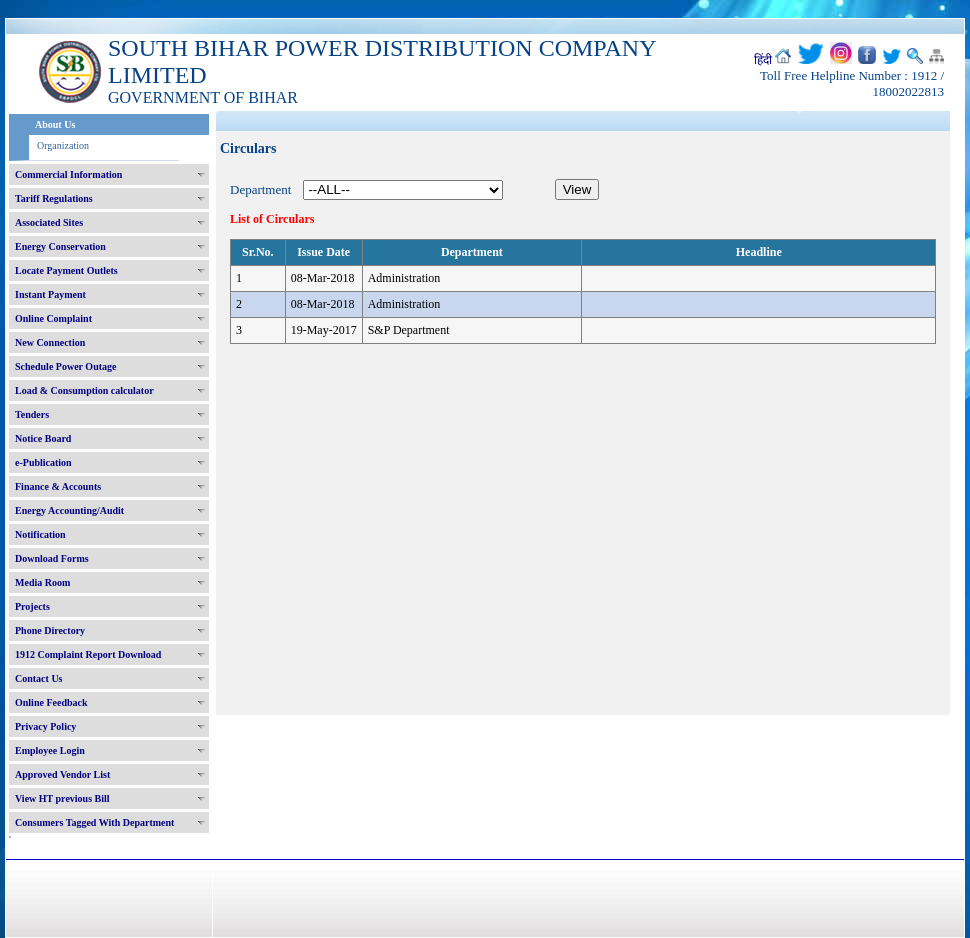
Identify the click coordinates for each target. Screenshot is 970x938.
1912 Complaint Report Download (88, 654)
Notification (40, 534)
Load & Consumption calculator (84, 390)
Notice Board (43, 438)
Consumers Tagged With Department (94, 822)
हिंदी (763, 60)
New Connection (50, 342)
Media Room (42, 582)
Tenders (32, 414)
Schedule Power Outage (65, 366)
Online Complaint (53, 318)
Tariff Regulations (54, 198)
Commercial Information (68, 174)
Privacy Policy (45, 726)
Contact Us (39, 678)
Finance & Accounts (58, 486)
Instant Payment (50, 294)
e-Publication (43, 462)
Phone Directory (50, 630)
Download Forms (52, 558)
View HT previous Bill (62, 798)
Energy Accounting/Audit (69, 510)
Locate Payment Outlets (66, 270)
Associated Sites (49, 222)
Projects (32, 606)
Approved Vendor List (62, 774)
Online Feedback (51, 702)
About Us (55, 124)
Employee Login (50, 750)
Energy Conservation (60, 246)
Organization (63, 145)
